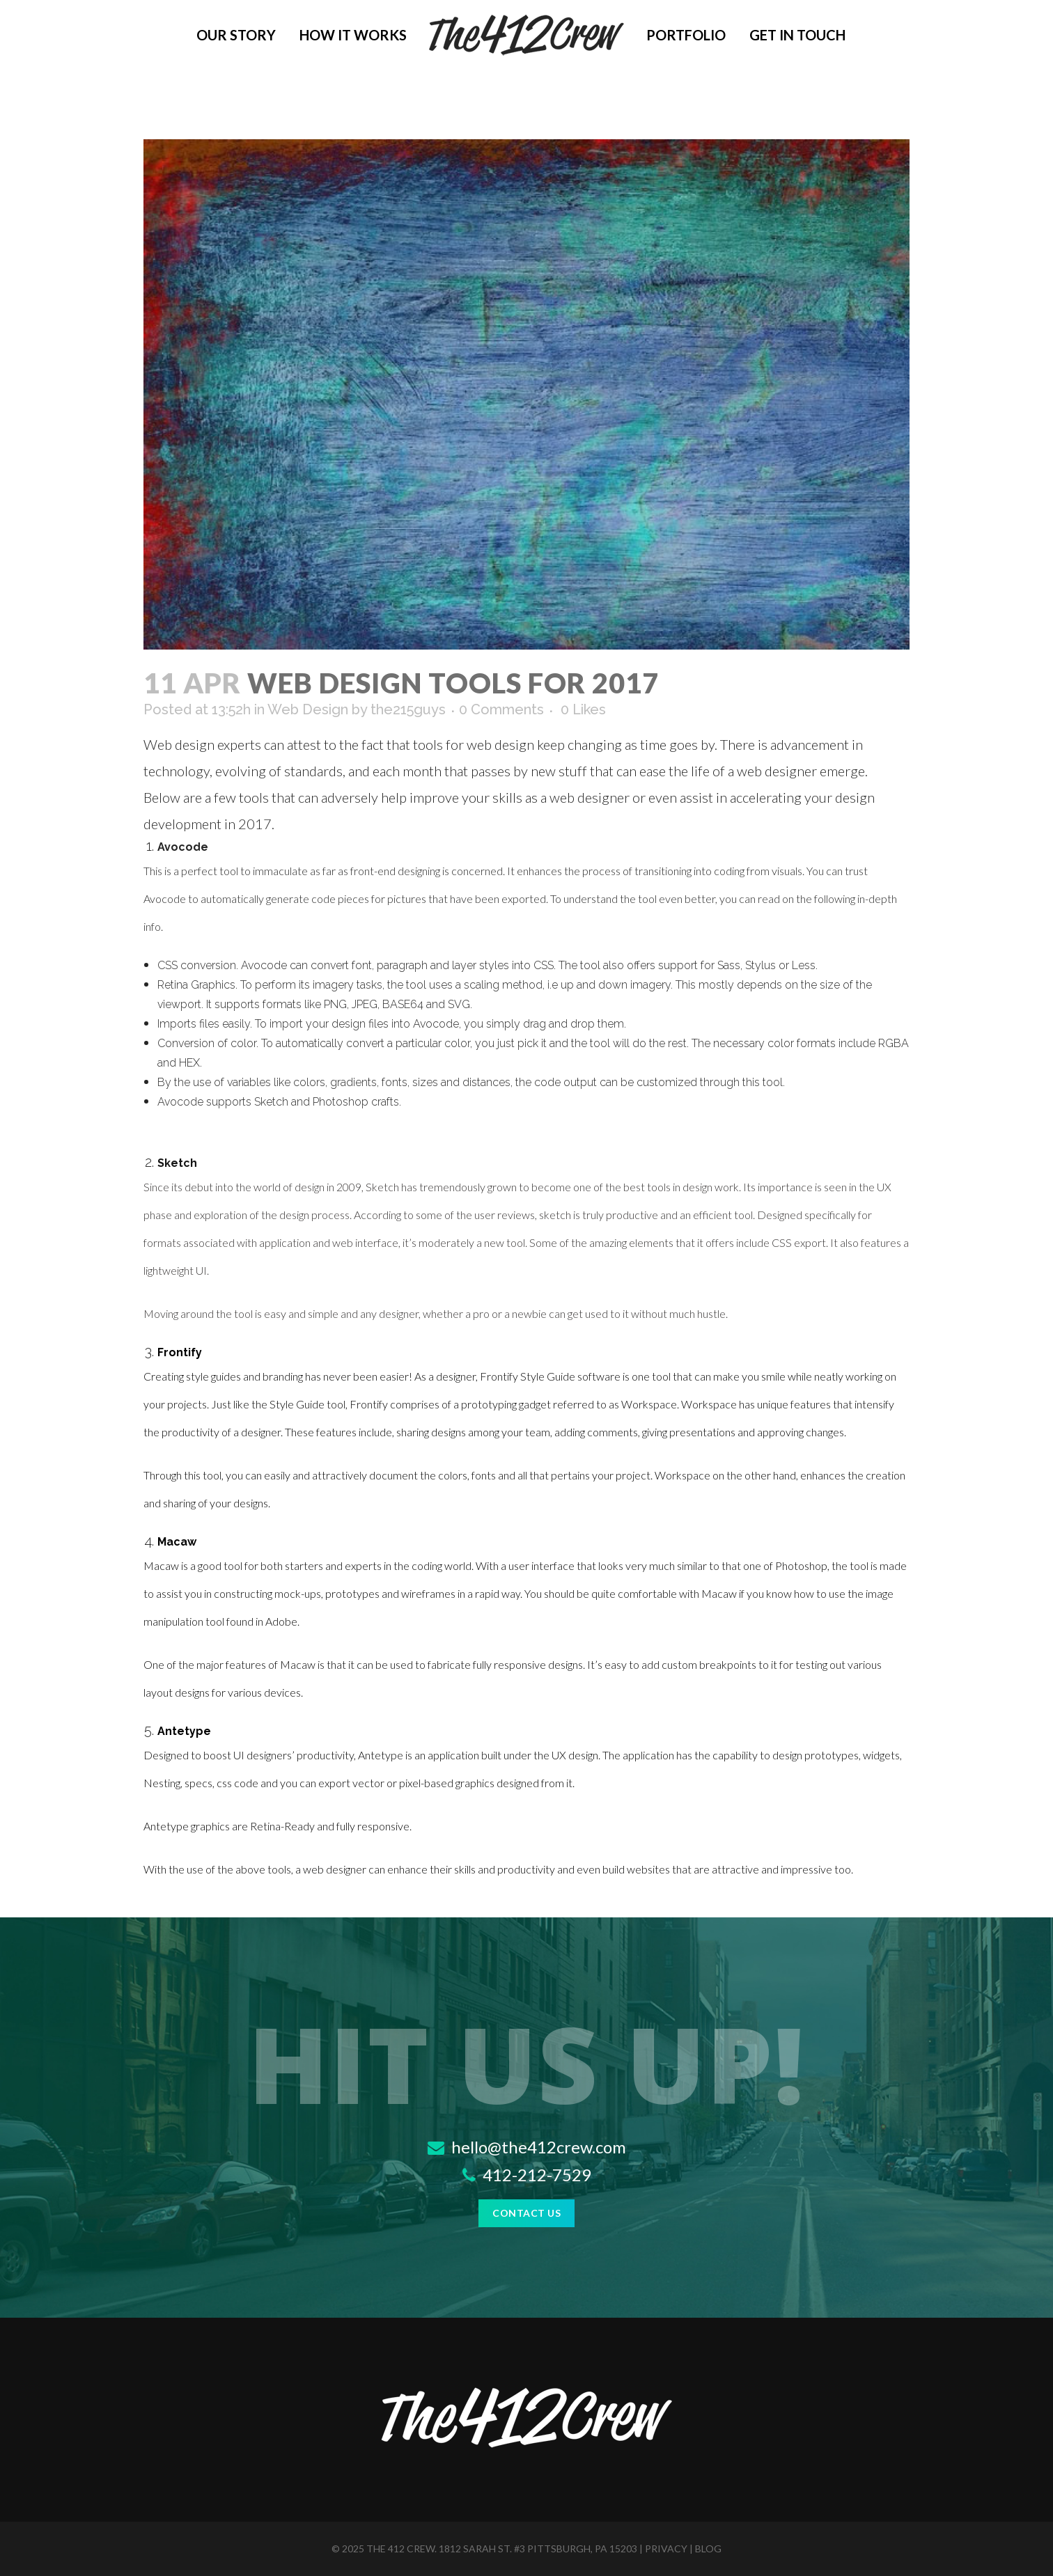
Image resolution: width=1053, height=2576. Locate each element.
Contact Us (526, 2213)
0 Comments (501, 709)
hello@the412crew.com (527, 2147)
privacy (666, 2548)
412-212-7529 (526, 2175)
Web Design (307, 709)
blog (708, 2548)
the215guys (408, 709)
